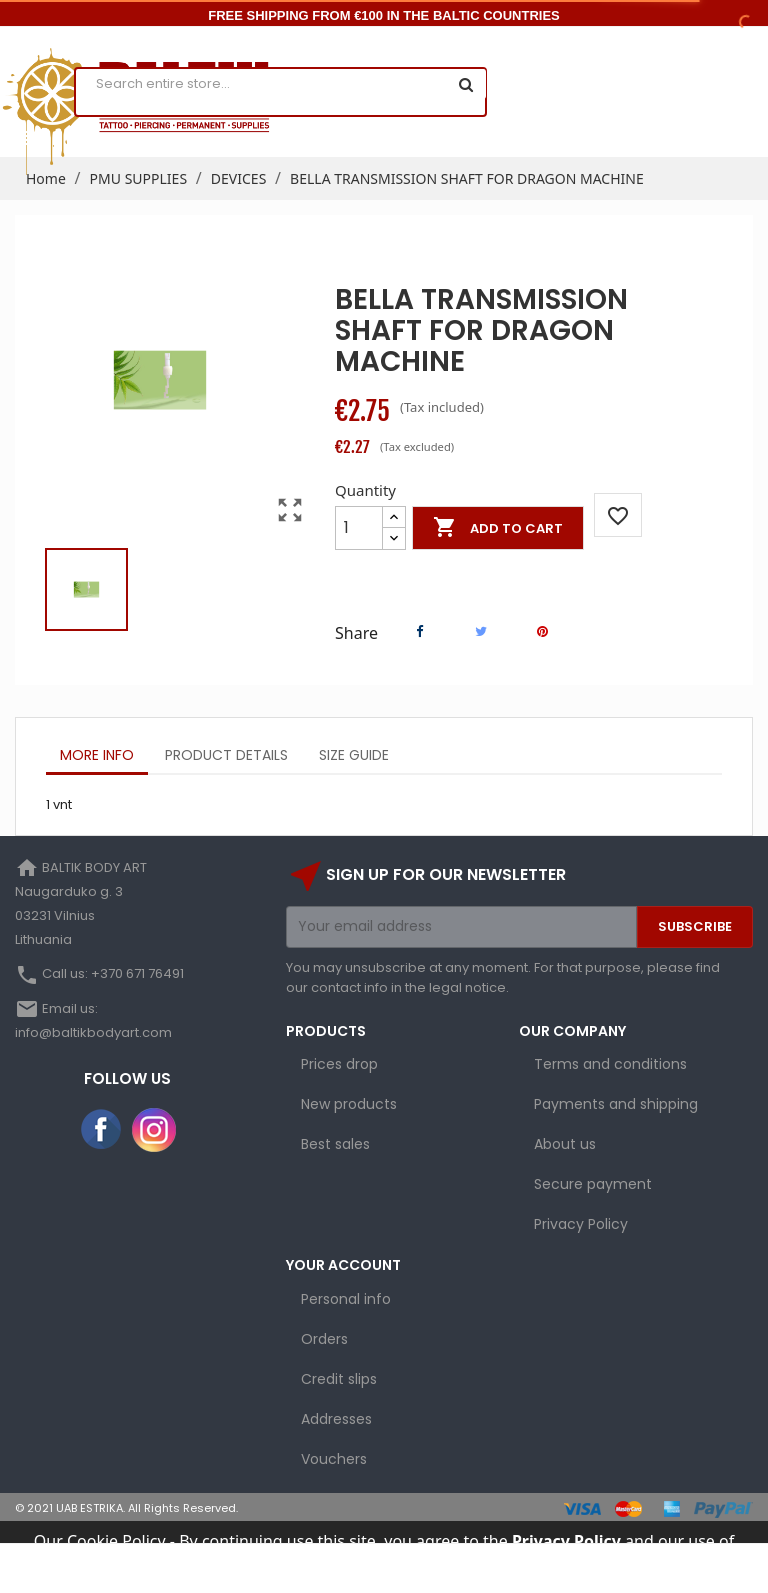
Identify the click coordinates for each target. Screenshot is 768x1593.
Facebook (102, 1130)
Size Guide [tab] (354, 755)
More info (97, 755)
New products (349, 1104)
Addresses (336, 1419)
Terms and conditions (610, 1064)
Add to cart (498, 528)
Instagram (154, 1130)
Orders (324, 1339)
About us (565, 1144)
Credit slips (339, 1379)
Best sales (335, 1144)
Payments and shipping (616, 1104)
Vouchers (334, 1459)
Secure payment (593, 1184)
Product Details (226, 755)
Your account (343, 1265)
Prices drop (339, 1064)
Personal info (346, 1299)
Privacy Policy (581, 1224)
